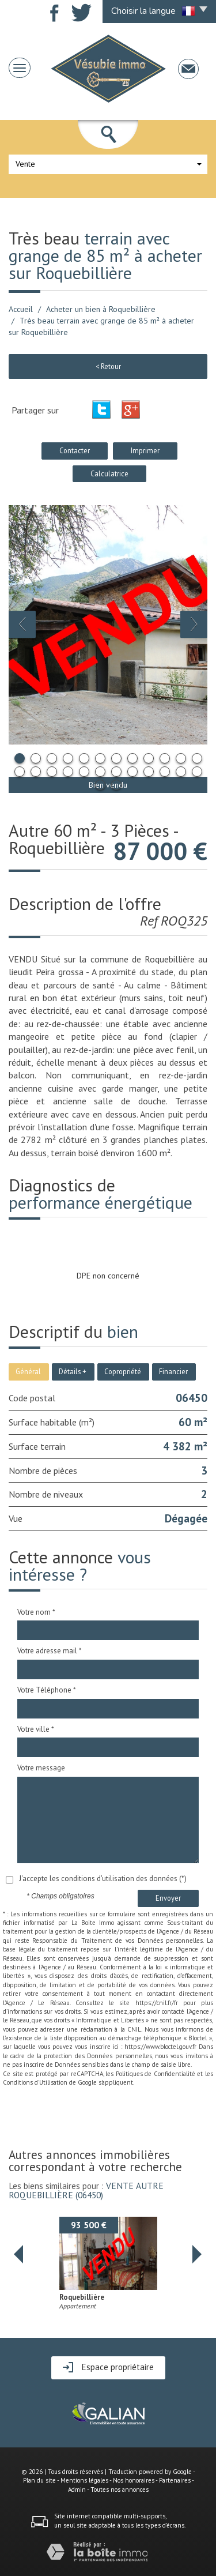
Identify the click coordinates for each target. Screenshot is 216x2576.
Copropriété (122, 1371)
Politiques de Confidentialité (155, 2074)
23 (181, 771)
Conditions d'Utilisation (35, 2082)
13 (19, 771)
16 (68, 771)
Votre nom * (36, 1612)
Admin (77, 2489)
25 (100, 785)
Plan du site (39, 2480)
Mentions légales (84, 2480)
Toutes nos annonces (119, 2489)
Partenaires (175, 2480)
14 (36, 771)
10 (165, 758)
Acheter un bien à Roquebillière (101, 309)
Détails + (72, 1371)
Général (28, 1371)
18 (100, 771)
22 (165, 771)
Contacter (74, 450)
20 (132, 771)
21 (148, 771)
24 (197, 771)
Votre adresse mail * (49, 1651)
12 (197, 758)
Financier (173, 1371)
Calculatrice (109, 473)
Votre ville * (35, 1729)
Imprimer (145, 450)
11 (181, 758)
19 (116, 771)
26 (116, 785)
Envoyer (168, 1897)
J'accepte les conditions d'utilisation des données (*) (103, 1878)
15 (52, 771)
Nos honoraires (133, 2480)
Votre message (41, 1768)
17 (84, 771)
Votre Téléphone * (46, 1690)
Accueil (21, 309)
